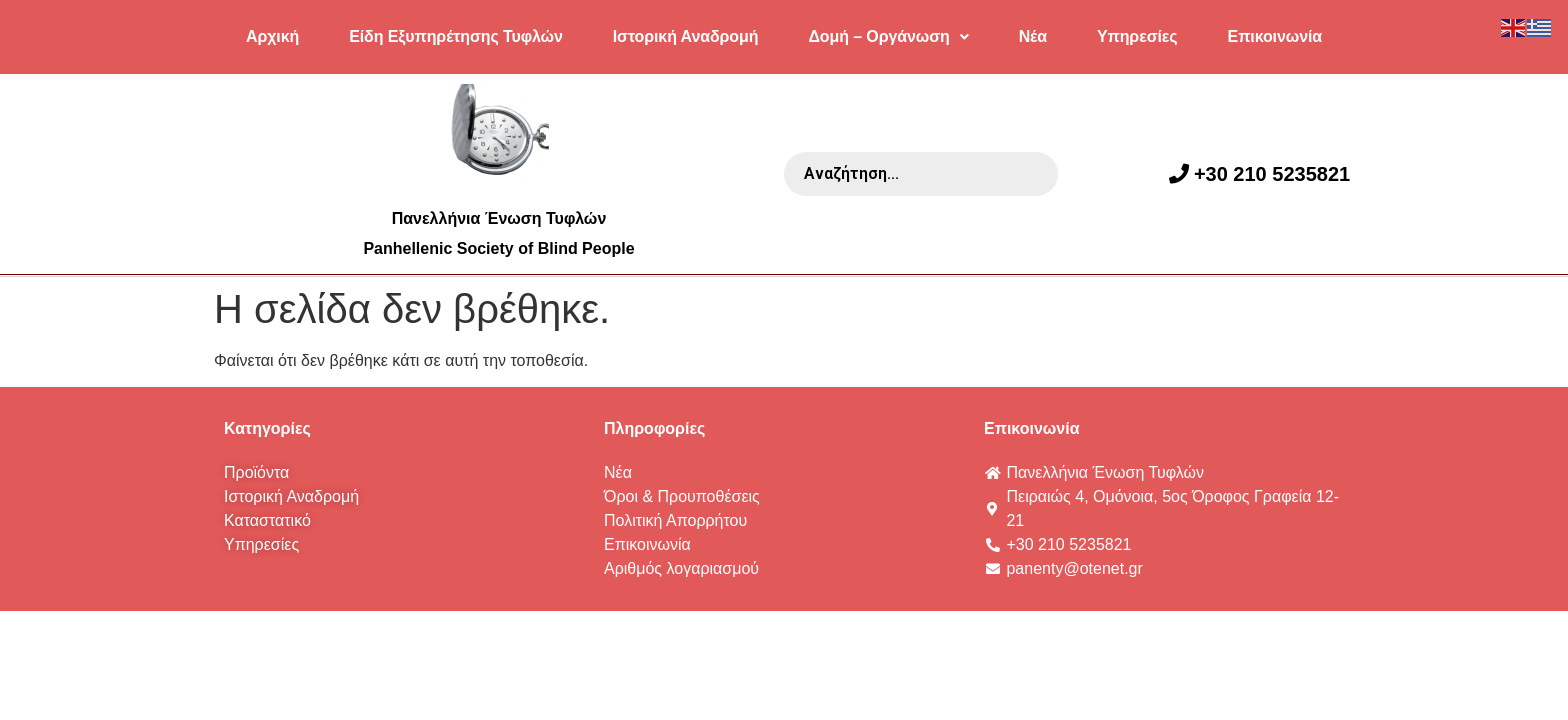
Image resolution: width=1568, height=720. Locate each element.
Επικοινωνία (1275, 36)
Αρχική (272, 36)
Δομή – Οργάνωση (888, 36)
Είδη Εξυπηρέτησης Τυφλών (456, 36)
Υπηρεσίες (1137, 36)
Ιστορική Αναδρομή (686, 36)
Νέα (1033, 36)
